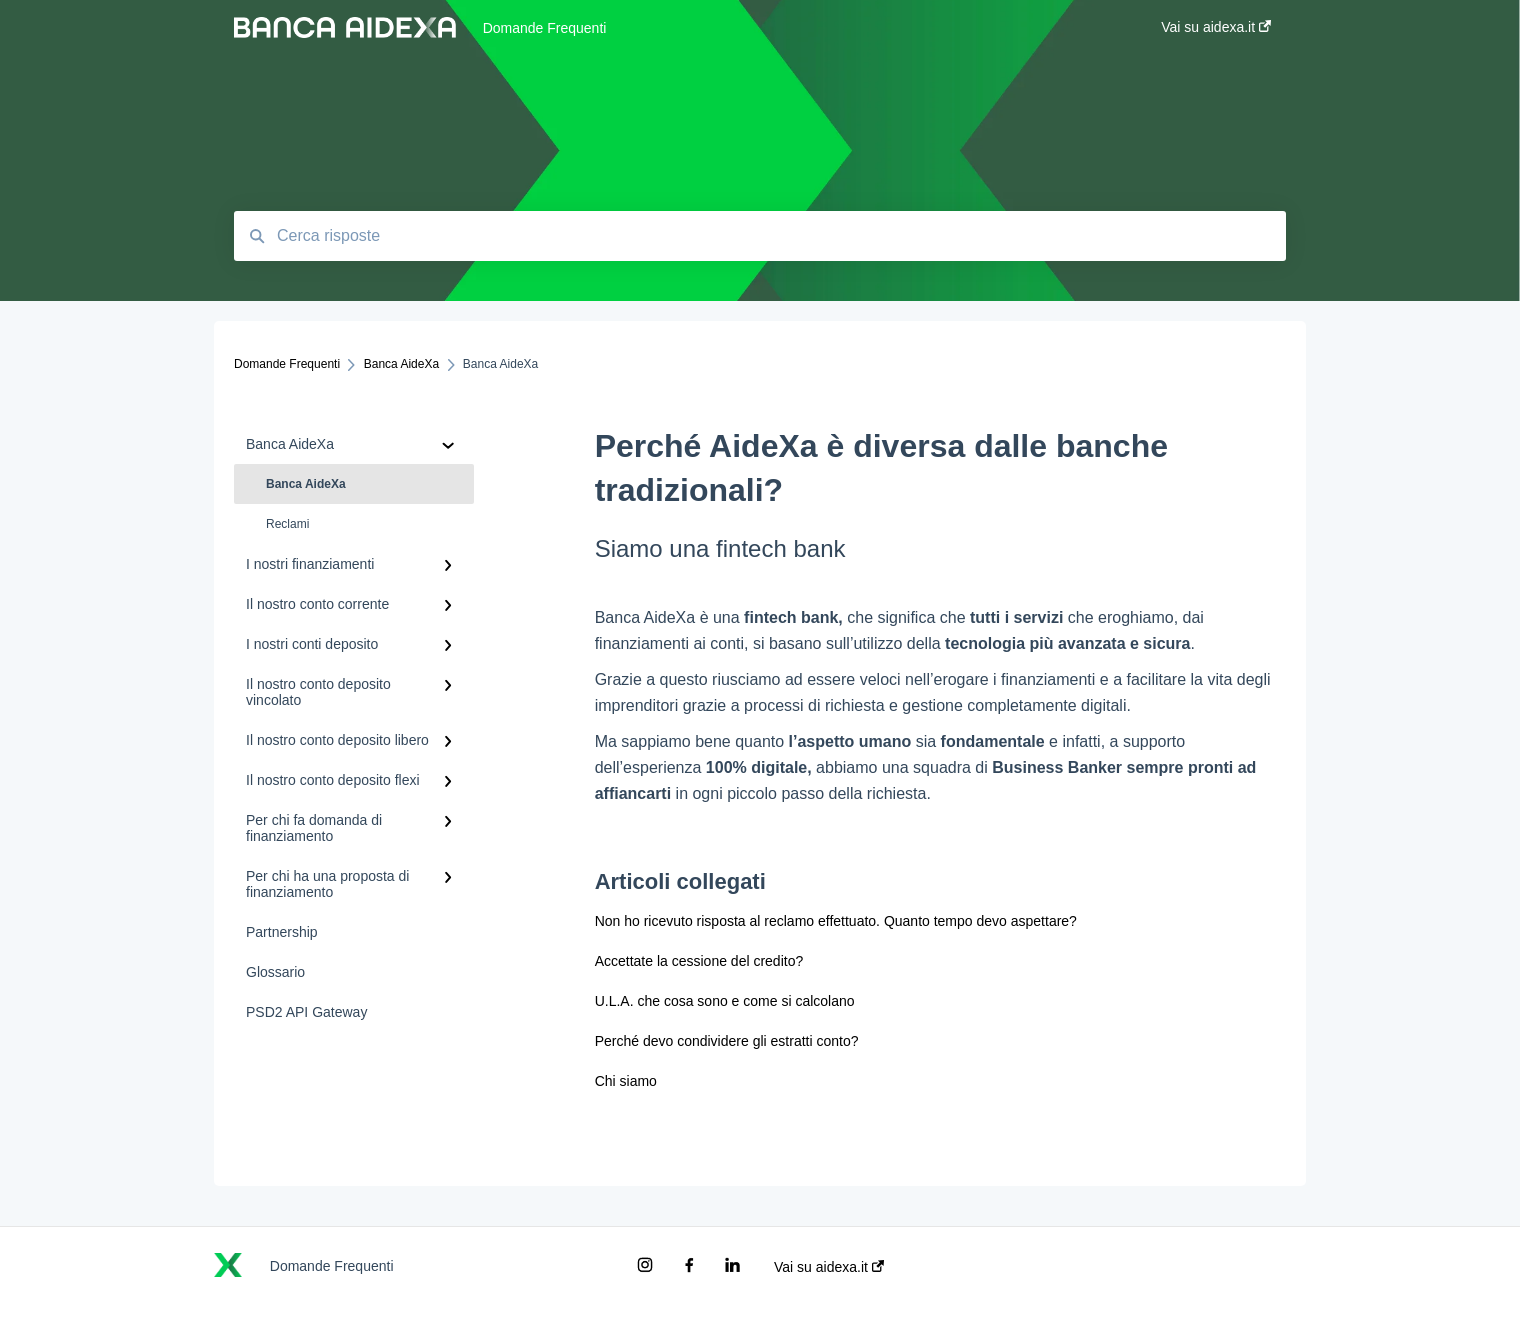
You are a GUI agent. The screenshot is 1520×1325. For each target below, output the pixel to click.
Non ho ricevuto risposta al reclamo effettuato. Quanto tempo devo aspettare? (836, 921)
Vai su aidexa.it (829, 1267)
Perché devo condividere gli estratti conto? (727, 1041)
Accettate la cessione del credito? (699, 961)
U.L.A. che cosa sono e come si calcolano (725, 1001)
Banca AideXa (306, 484)
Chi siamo (626, 1081)
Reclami (287, 524)
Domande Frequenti (545, 28)
